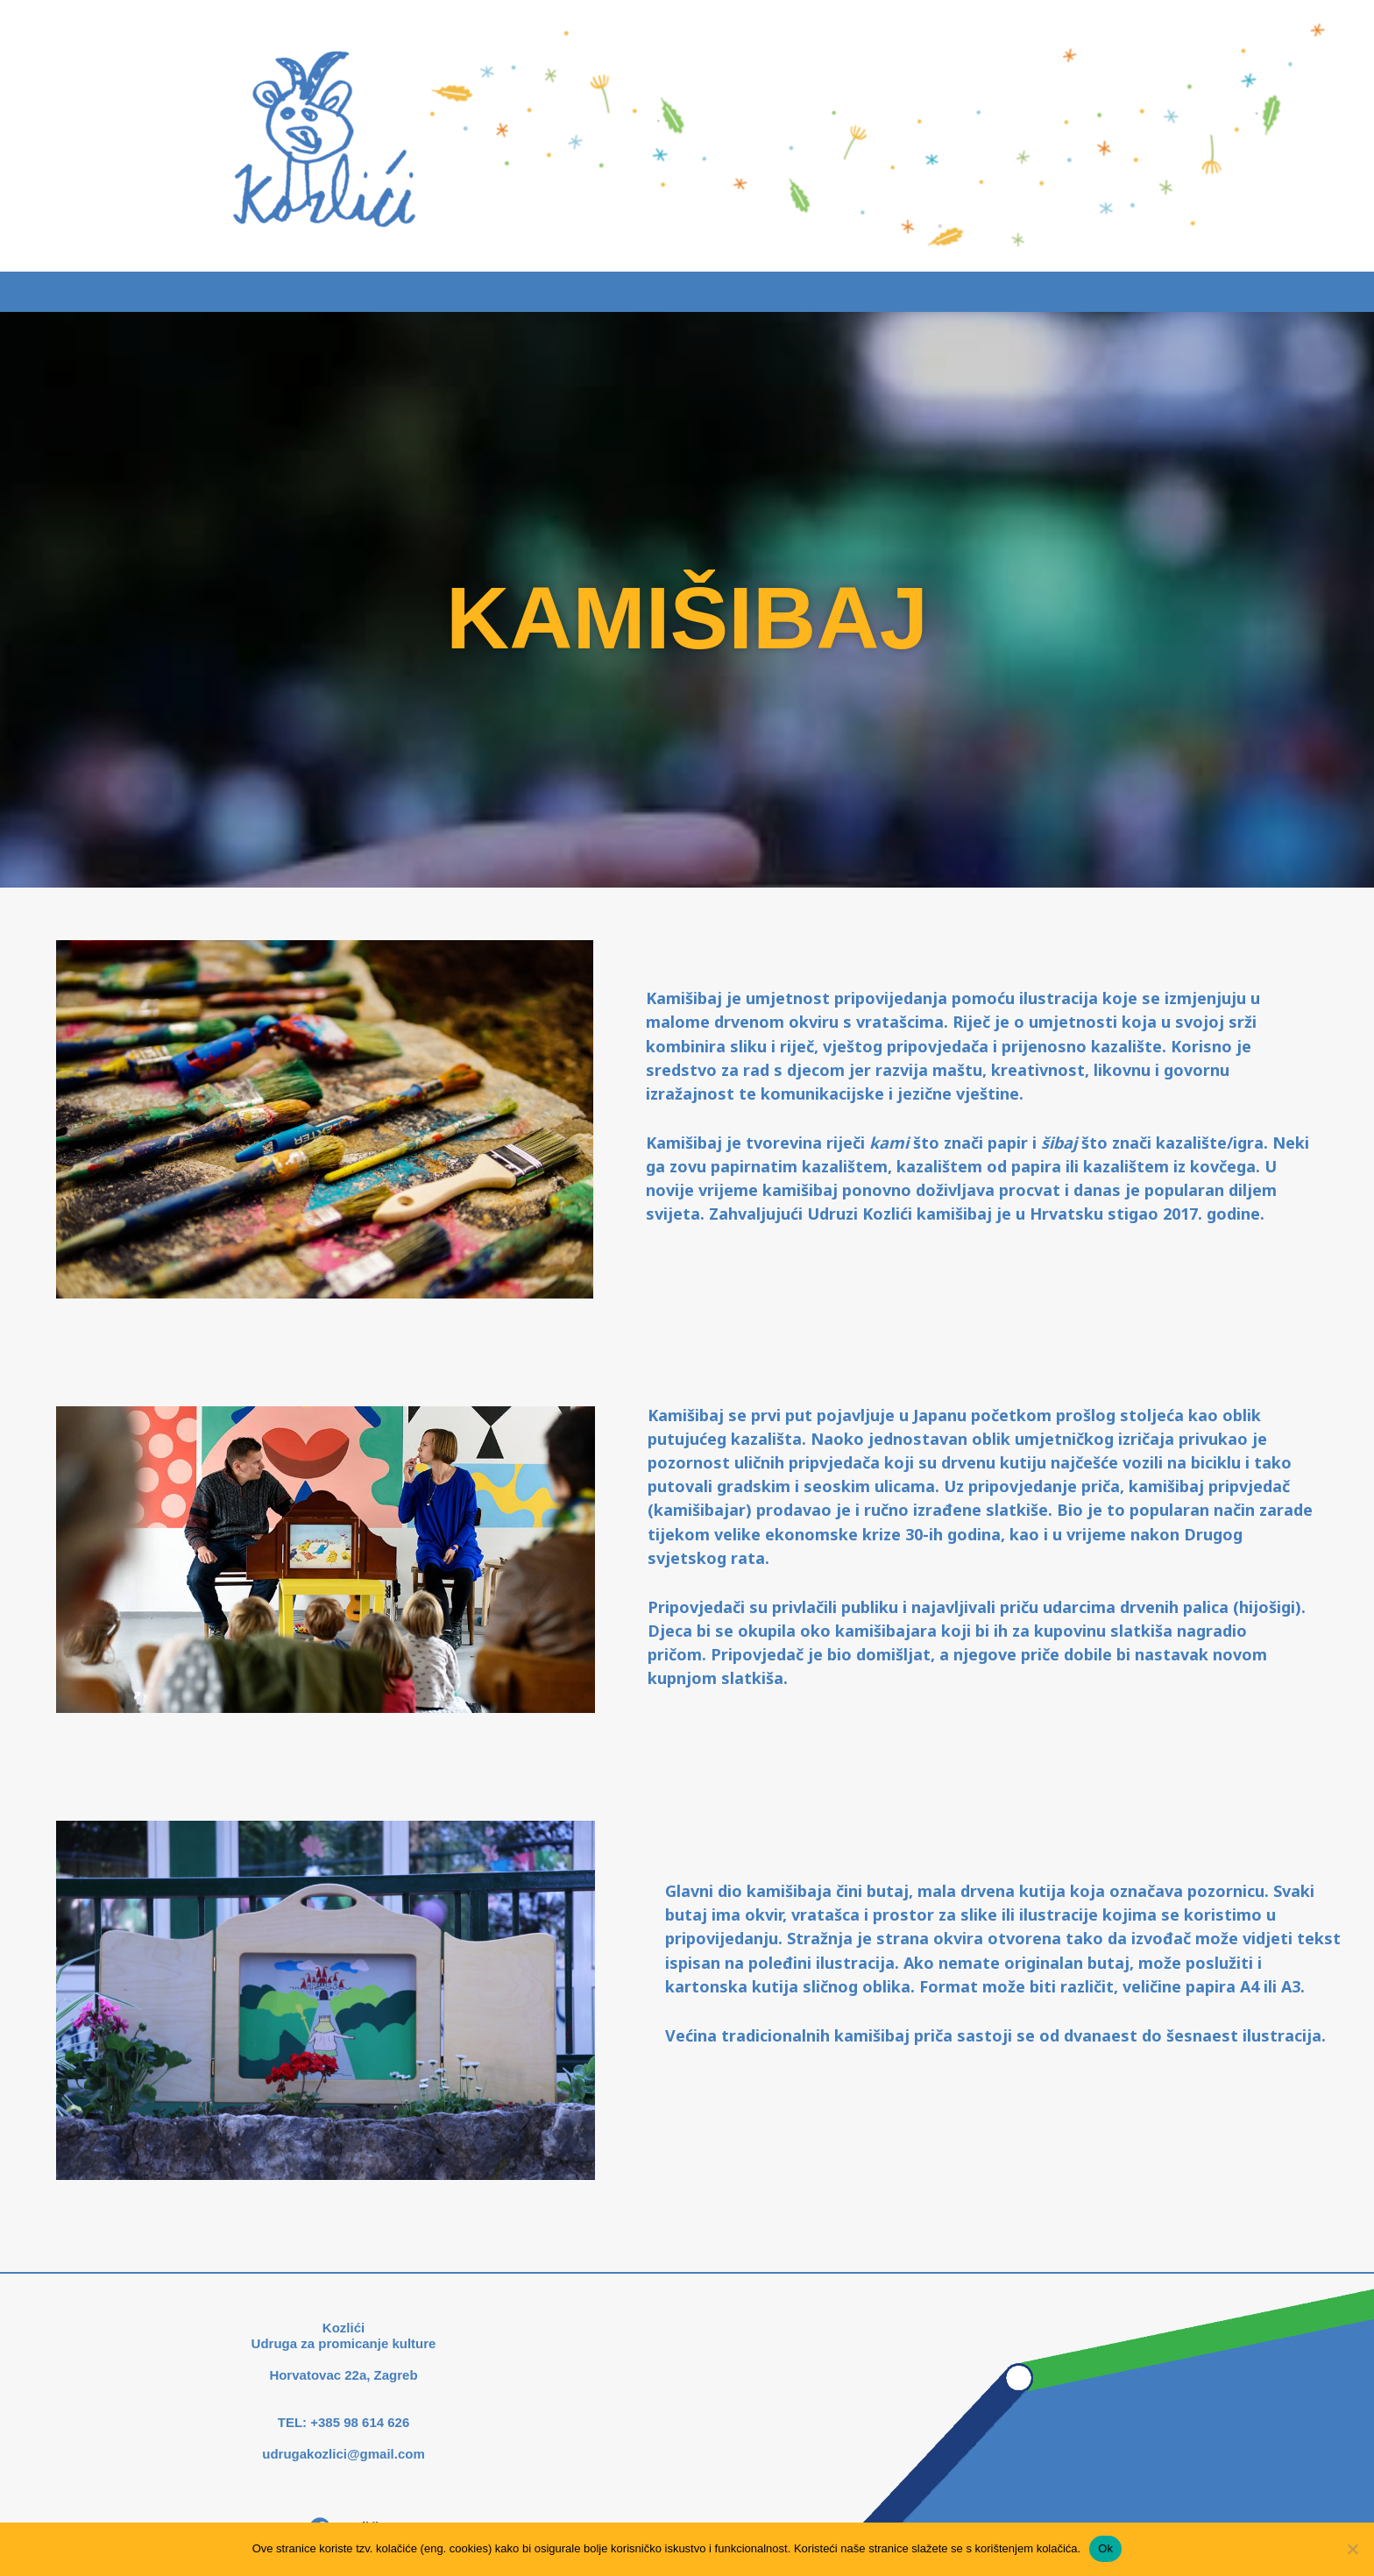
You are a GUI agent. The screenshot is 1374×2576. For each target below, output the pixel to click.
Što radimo (524, 291)
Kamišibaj (645, 291)
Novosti (756, 291)
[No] (1352, 2549)
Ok (1105, 2548)
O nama (859, 291)
